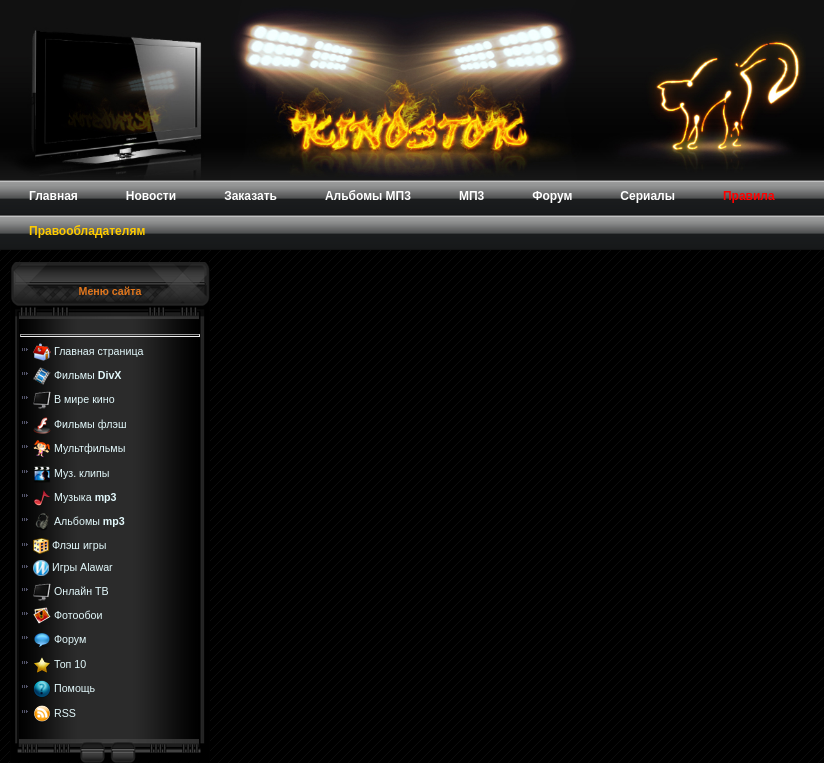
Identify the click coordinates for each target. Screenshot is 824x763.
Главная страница (98, 350)
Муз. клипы (82, 472)
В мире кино (84, 399)
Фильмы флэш (90, 424)
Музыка (85, 497)
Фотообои (78, 615)
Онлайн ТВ (81, 590)
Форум (70, 639)
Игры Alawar (82, 567)
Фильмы (87, 375)
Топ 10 (70, 664)
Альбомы (89, 521)
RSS (65, 712)
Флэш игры (79, 545)
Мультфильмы (89, 448)
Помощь (74, 688)
